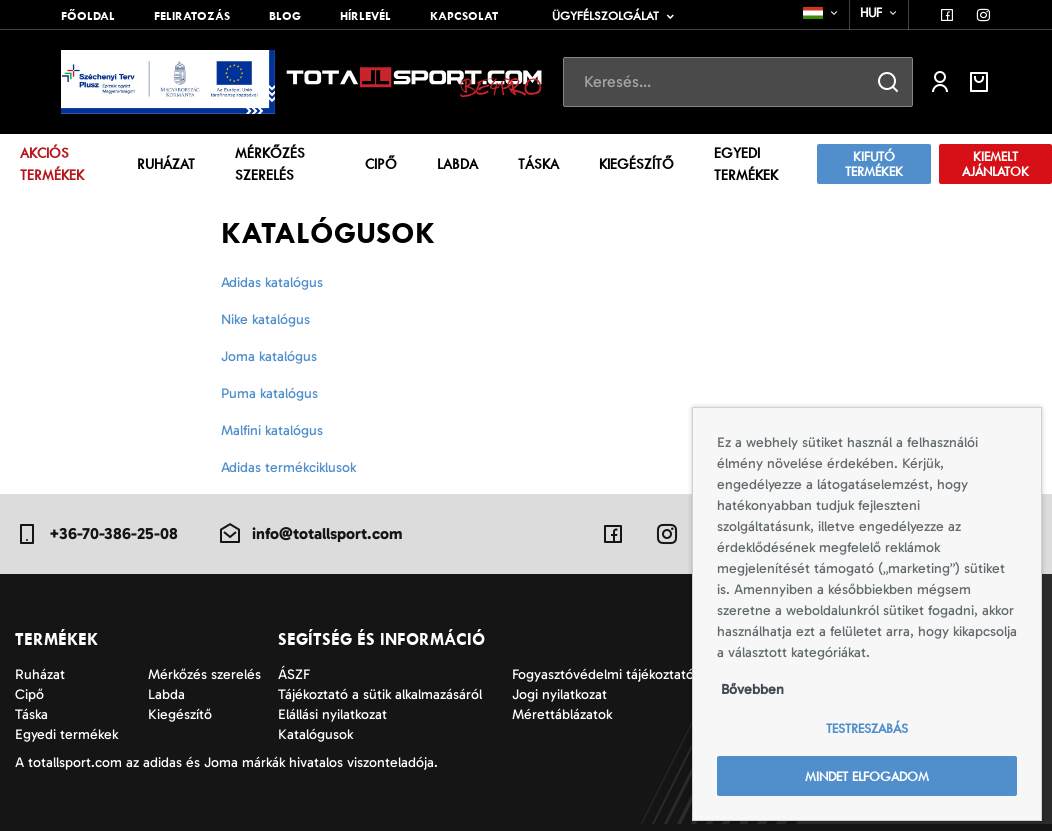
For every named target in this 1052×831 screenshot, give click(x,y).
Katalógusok (315, 734)
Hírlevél (365, 16)
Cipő (381, 164)
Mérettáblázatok (562, 714)
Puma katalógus (269, 393)
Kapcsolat (464, 16)
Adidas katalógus (272, 282)
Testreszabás (867, 728)
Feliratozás (192, 16)
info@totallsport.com (310, 534)
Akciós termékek (52, 164)
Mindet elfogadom (867, 776)
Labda (457, 164)
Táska (538, 164)
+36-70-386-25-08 (96, 534)
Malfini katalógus (272, 430)
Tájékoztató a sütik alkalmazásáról (380, 694)
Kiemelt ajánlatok (995, 164)
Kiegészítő (636, 164)
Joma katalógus (269, 356)
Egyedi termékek (746, 164)
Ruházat (166, 164)
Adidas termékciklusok (288, 467)
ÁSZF (294, 674)
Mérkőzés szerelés (270, 164)
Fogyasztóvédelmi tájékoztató (603, 674)
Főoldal (88, 16)
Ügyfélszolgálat (605, 16)
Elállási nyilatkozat (332, 714)
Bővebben (752, 689)
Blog (285, 16)
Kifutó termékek (874, 164)
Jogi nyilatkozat (559, 694)
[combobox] (821, 13)
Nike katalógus (265, 319)
